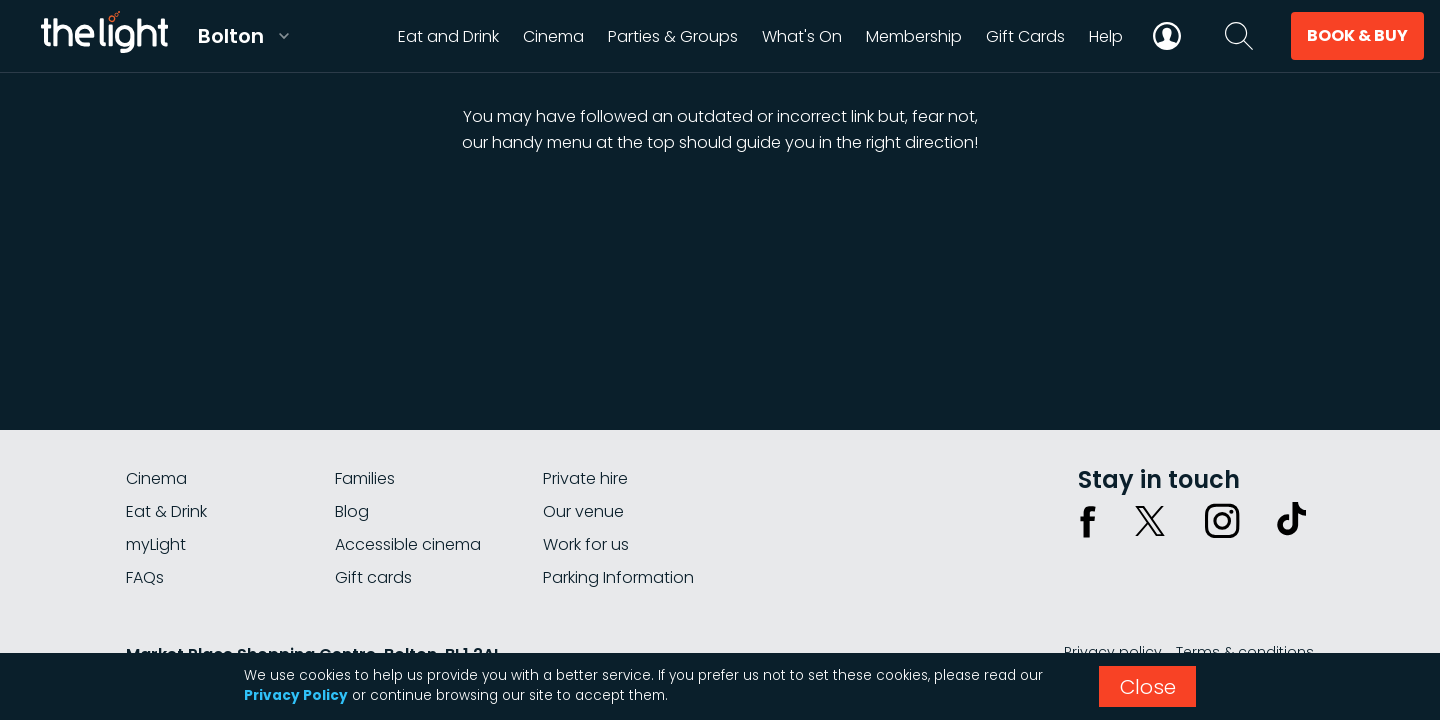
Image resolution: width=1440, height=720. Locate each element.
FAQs (145, 577)
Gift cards (373, 577)
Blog (352, 511)
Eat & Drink (166, 511)
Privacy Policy (296, 695)
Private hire (585, 478)
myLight (156, 544)
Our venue (583, 511)
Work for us (586, 544)
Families (365, 478)
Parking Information (618, 577)
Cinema (156, 478)
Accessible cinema (408, 544)
